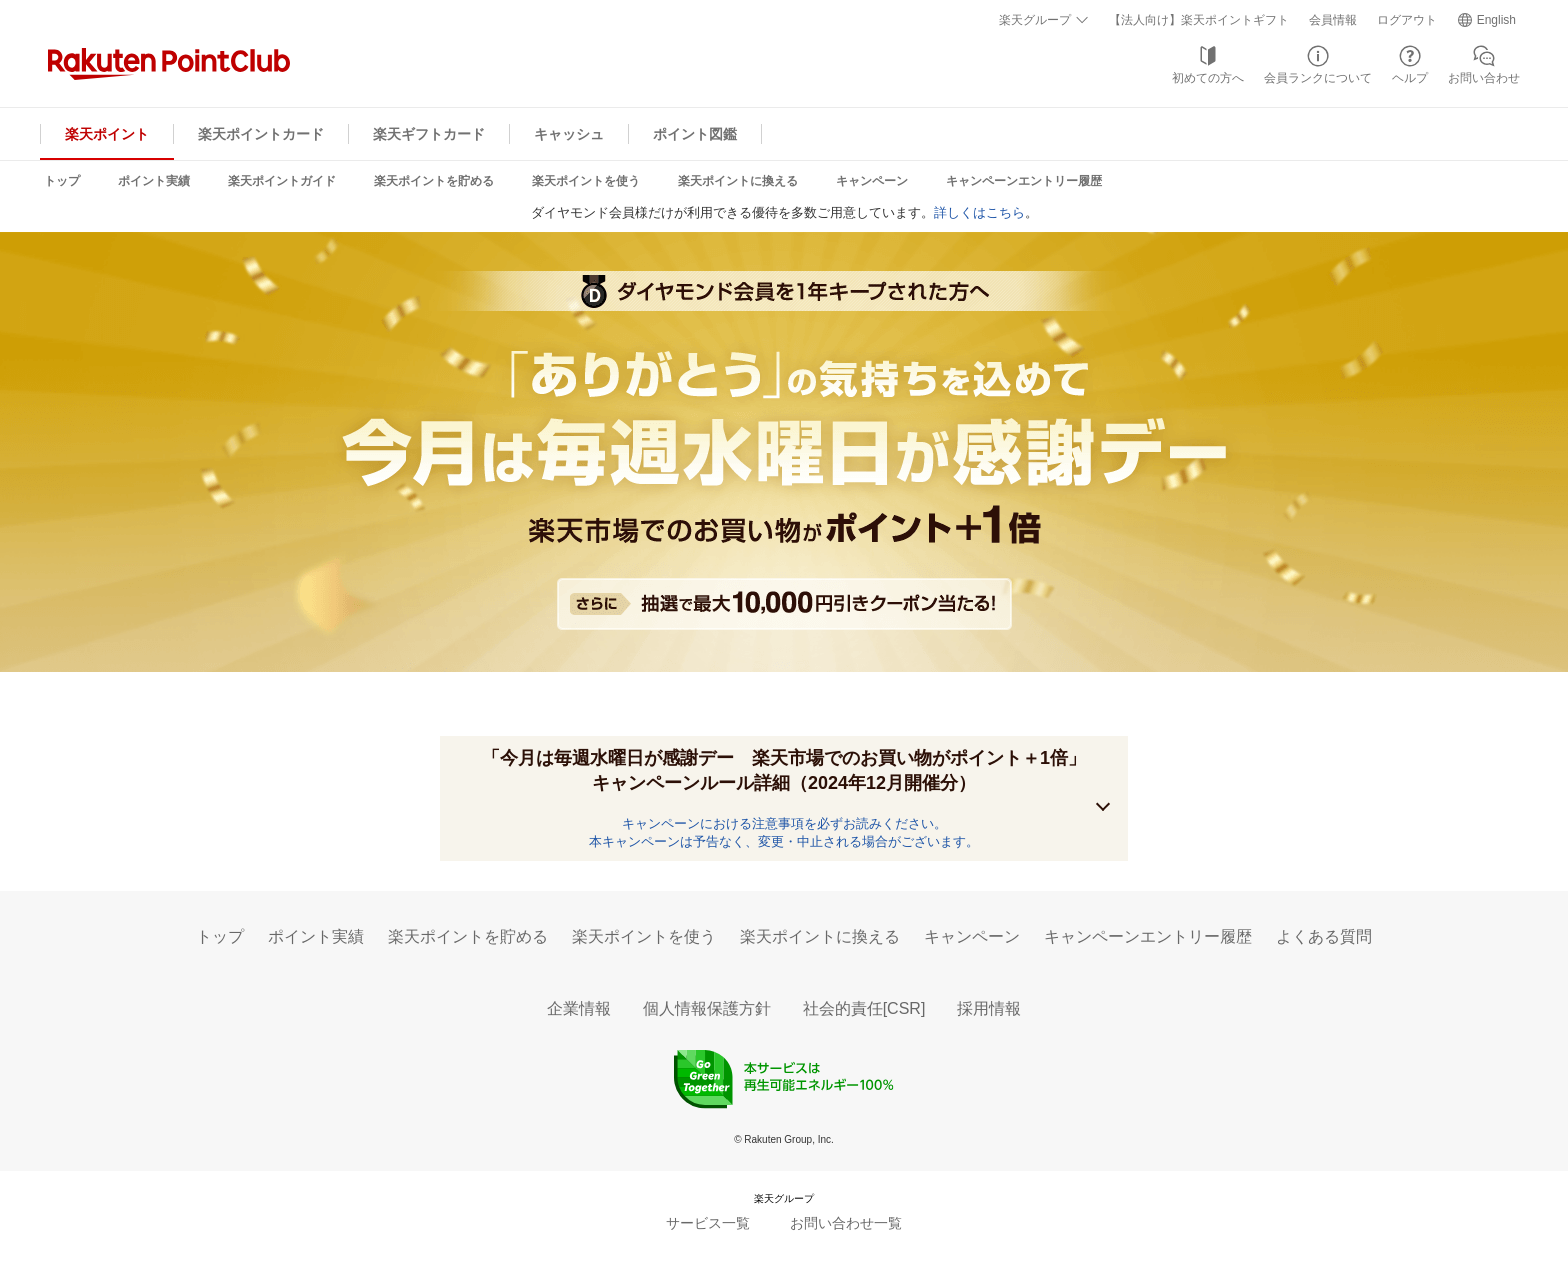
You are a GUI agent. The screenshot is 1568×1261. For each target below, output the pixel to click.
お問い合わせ (1484, 78)
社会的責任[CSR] (864, 1008)
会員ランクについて (1318, 78)
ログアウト (1407, 20)
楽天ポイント (107, 134)
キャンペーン (872, 181)
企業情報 (579, 1008)
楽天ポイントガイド (282, 181)
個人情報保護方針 (707, 1008)
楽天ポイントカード (261, 134)
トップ (62, 181)
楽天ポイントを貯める (434, 181)
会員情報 (1333, 20)
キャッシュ (569, 134)
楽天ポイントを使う (586, 181)
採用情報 (989, 1008)
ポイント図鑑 (695, 134)
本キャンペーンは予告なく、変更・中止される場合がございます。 (784, 841)
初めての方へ (1208, 78)
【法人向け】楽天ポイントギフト (1199, 20)
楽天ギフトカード (429, 134)
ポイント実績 (154, 181)
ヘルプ (1410, 78)
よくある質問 (1324, 936)
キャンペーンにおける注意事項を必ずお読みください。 (784, 823)
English (1496, 20)
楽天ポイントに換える (738, 181)
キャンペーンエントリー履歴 (1024, 181)
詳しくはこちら (979, 212)
